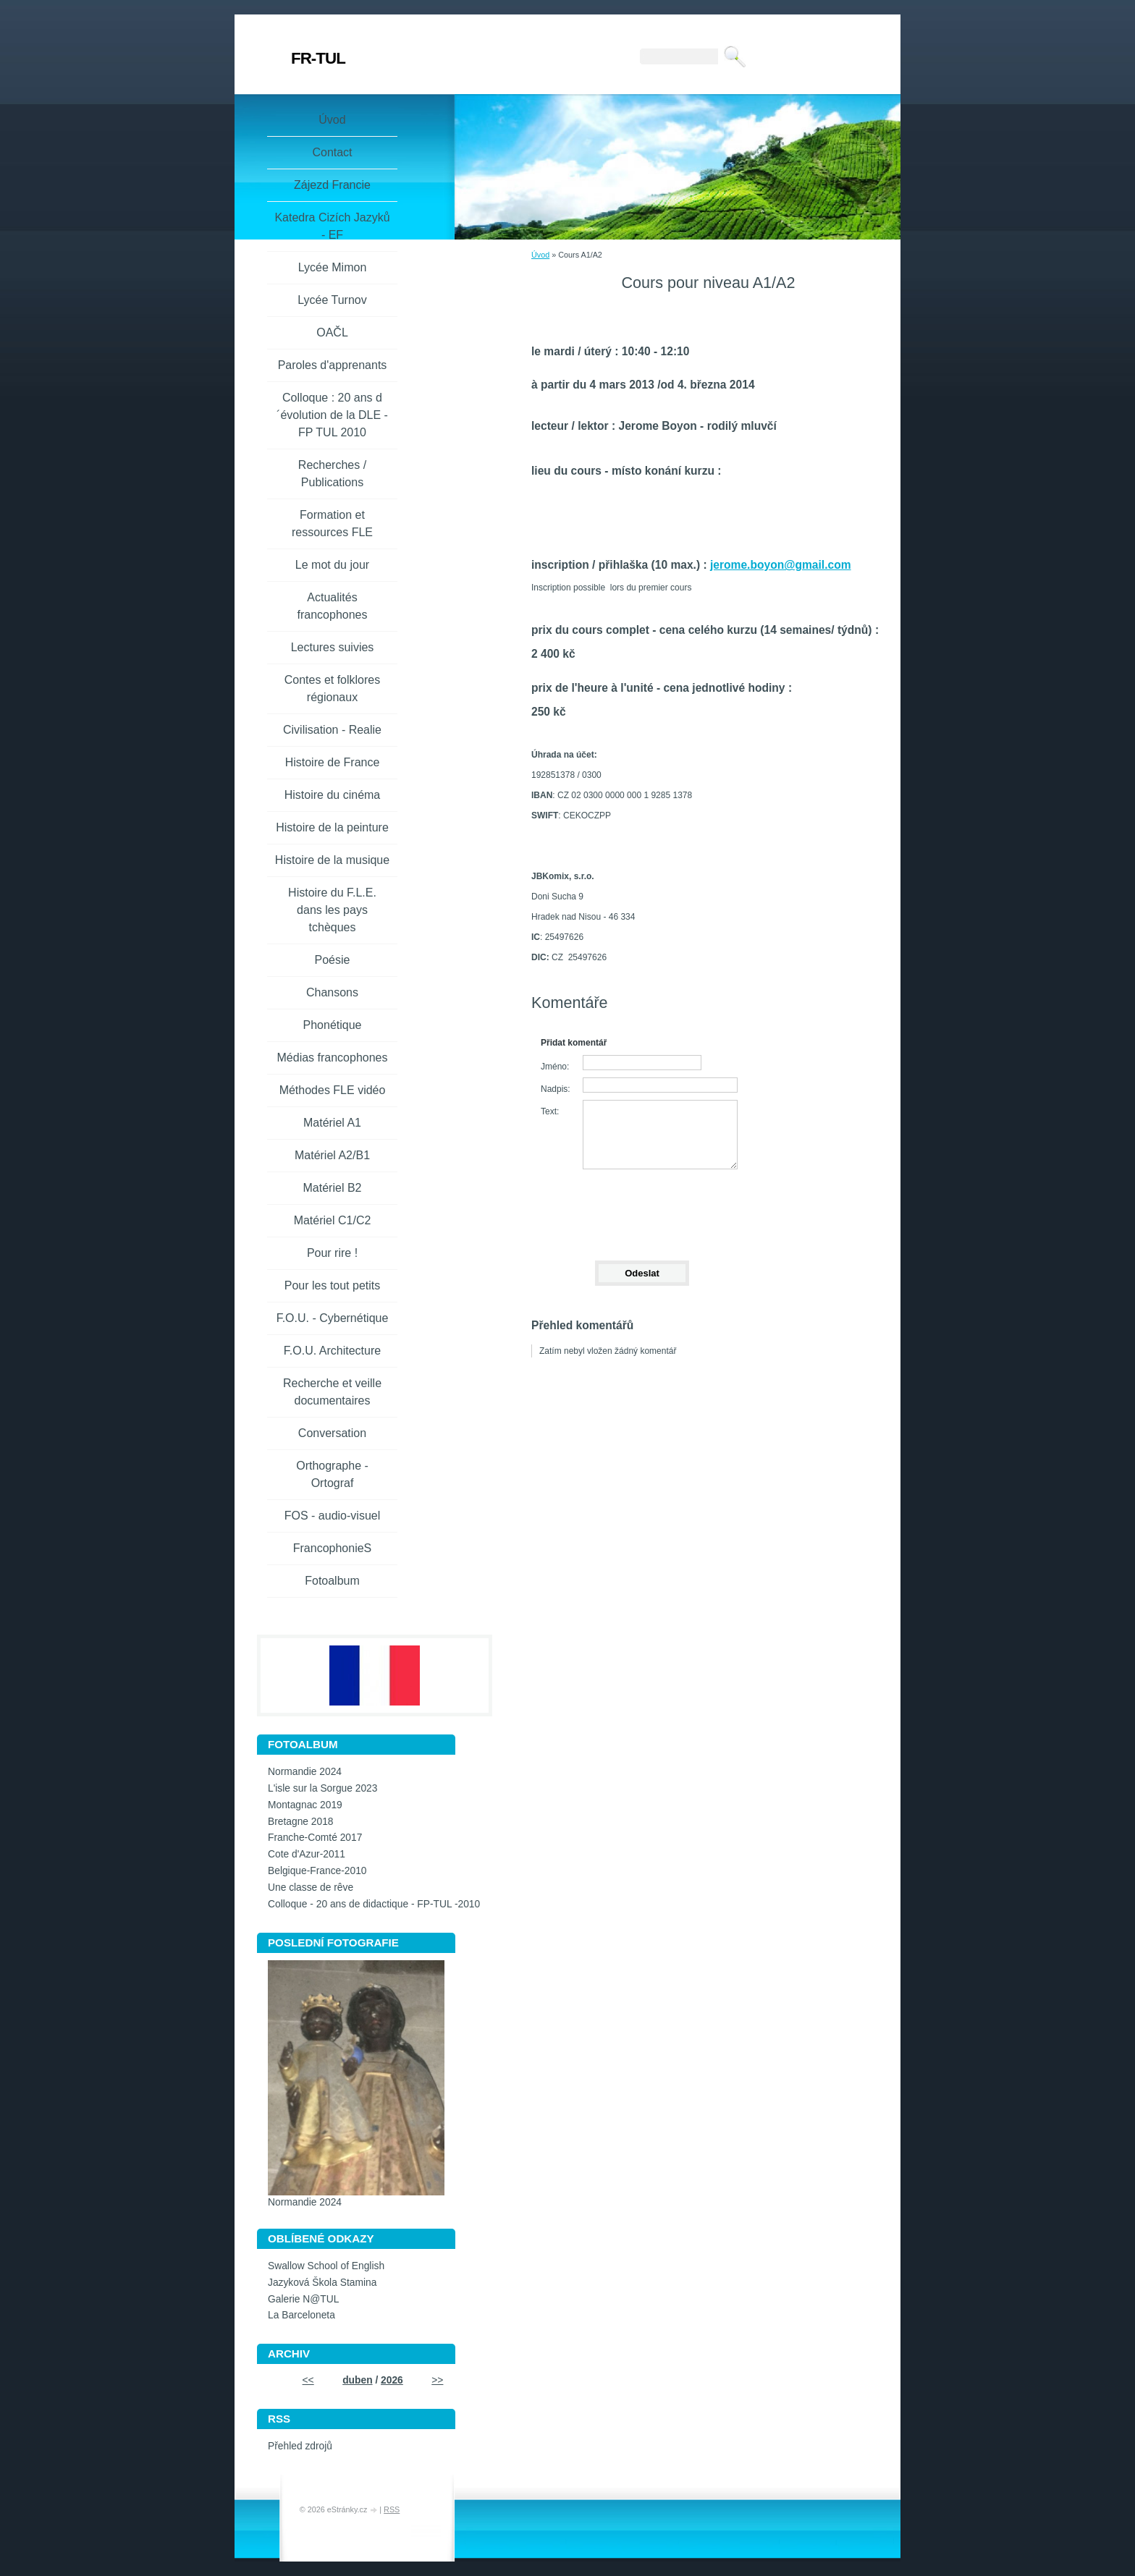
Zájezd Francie (332, 185)
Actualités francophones (333, 606)
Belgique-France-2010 (317, 1870)
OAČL (332, 332)
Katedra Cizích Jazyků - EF (331, 226)
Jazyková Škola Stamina (322, 2282)
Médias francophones (332, 1057)
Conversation (332, 1433)
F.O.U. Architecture (332, 1350)
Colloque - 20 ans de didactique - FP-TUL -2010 (374, 1904)
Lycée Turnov (332, 300)
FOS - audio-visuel (332, 1515)
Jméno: (555, 1067)
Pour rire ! (332, 1253)
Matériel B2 (332, 1188)
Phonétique (332, 1025)
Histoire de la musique (332, 860)
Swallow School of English (326, 2266)
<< (308, 2380)
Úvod (540, 254)
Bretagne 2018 (301, 1821)
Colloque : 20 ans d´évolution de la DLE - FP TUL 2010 (332, 414)
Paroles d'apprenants (332, 365)
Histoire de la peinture (332, 827)
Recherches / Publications (332, 473)
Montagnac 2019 (305, 1805)
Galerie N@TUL (303, 2299)
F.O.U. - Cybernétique (333, 1318)
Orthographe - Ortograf (332, 1474)
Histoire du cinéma (332, 795)
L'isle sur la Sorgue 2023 (322, 1788)
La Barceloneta (301, 2315)
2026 (392, 2380)
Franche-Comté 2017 (315, 1837)
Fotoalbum (332, 1581)
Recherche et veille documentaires (332, 1392)
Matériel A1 (332, 1123)
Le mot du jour (332, 565)
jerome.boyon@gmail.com (780, 565)
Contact (332, 152)
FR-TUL (318, 58)
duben (357, 2380)
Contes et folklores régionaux (332, 688)
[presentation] (641, 1208)
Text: (550, 1111)
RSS (392, 2509)
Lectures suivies (332, 647)
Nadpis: (555, 1089)
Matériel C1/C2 (332, 1220)
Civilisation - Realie (332, 730)
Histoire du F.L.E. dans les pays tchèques (332, 909)
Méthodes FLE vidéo (332, 1090)
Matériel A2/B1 (332, 1155)
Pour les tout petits (332, 1285)
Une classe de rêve (310, 1887)
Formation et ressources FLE (332, 523)
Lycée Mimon (332, 267)
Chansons (332, 992)
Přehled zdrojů (300, 2446)
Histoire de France (332, 762)
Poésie (332, 960)
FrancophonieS (332, 1548)
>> (437, 2380)
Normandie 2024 (305, 1771)
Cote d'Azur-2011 (306, 1854)
